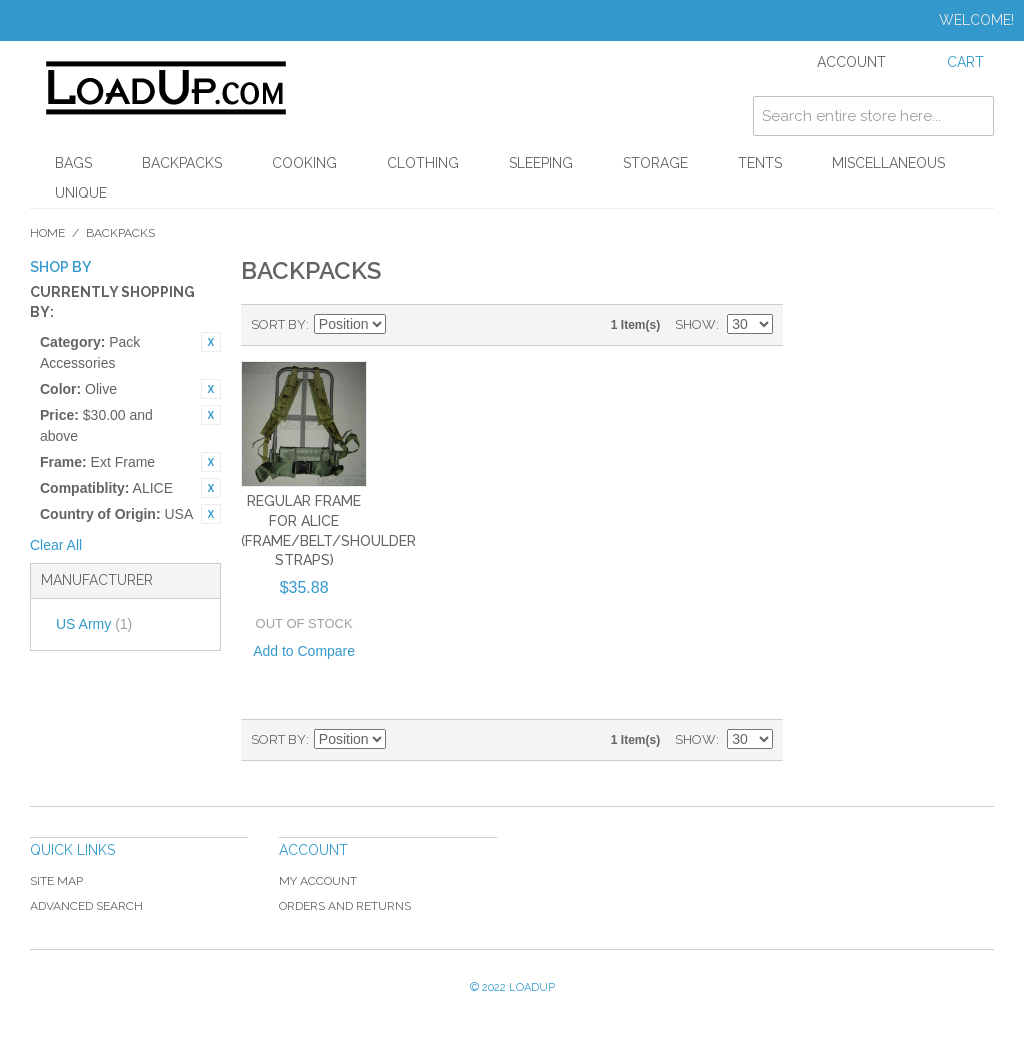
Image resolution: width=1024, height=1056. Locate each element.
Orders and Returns (345, 906)
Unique (81, 193)
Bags (73, 163)
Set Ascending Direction (404, 325)
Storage (655, 163)
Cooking (304, 163)
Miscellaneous (888, 163)
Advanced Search (86, 906)
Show (695, 324)
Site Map (56, 881)
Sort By (278, 324)
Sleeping (541, 163)
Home (47, 233)
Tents (760, 163)
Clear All (56, 545)
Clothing (423, 163)
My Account (318, 881)
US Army (94, 624)
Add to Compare (304, 651)
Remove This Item (211, 342)
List (474, 325)
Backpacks (182, 163)
